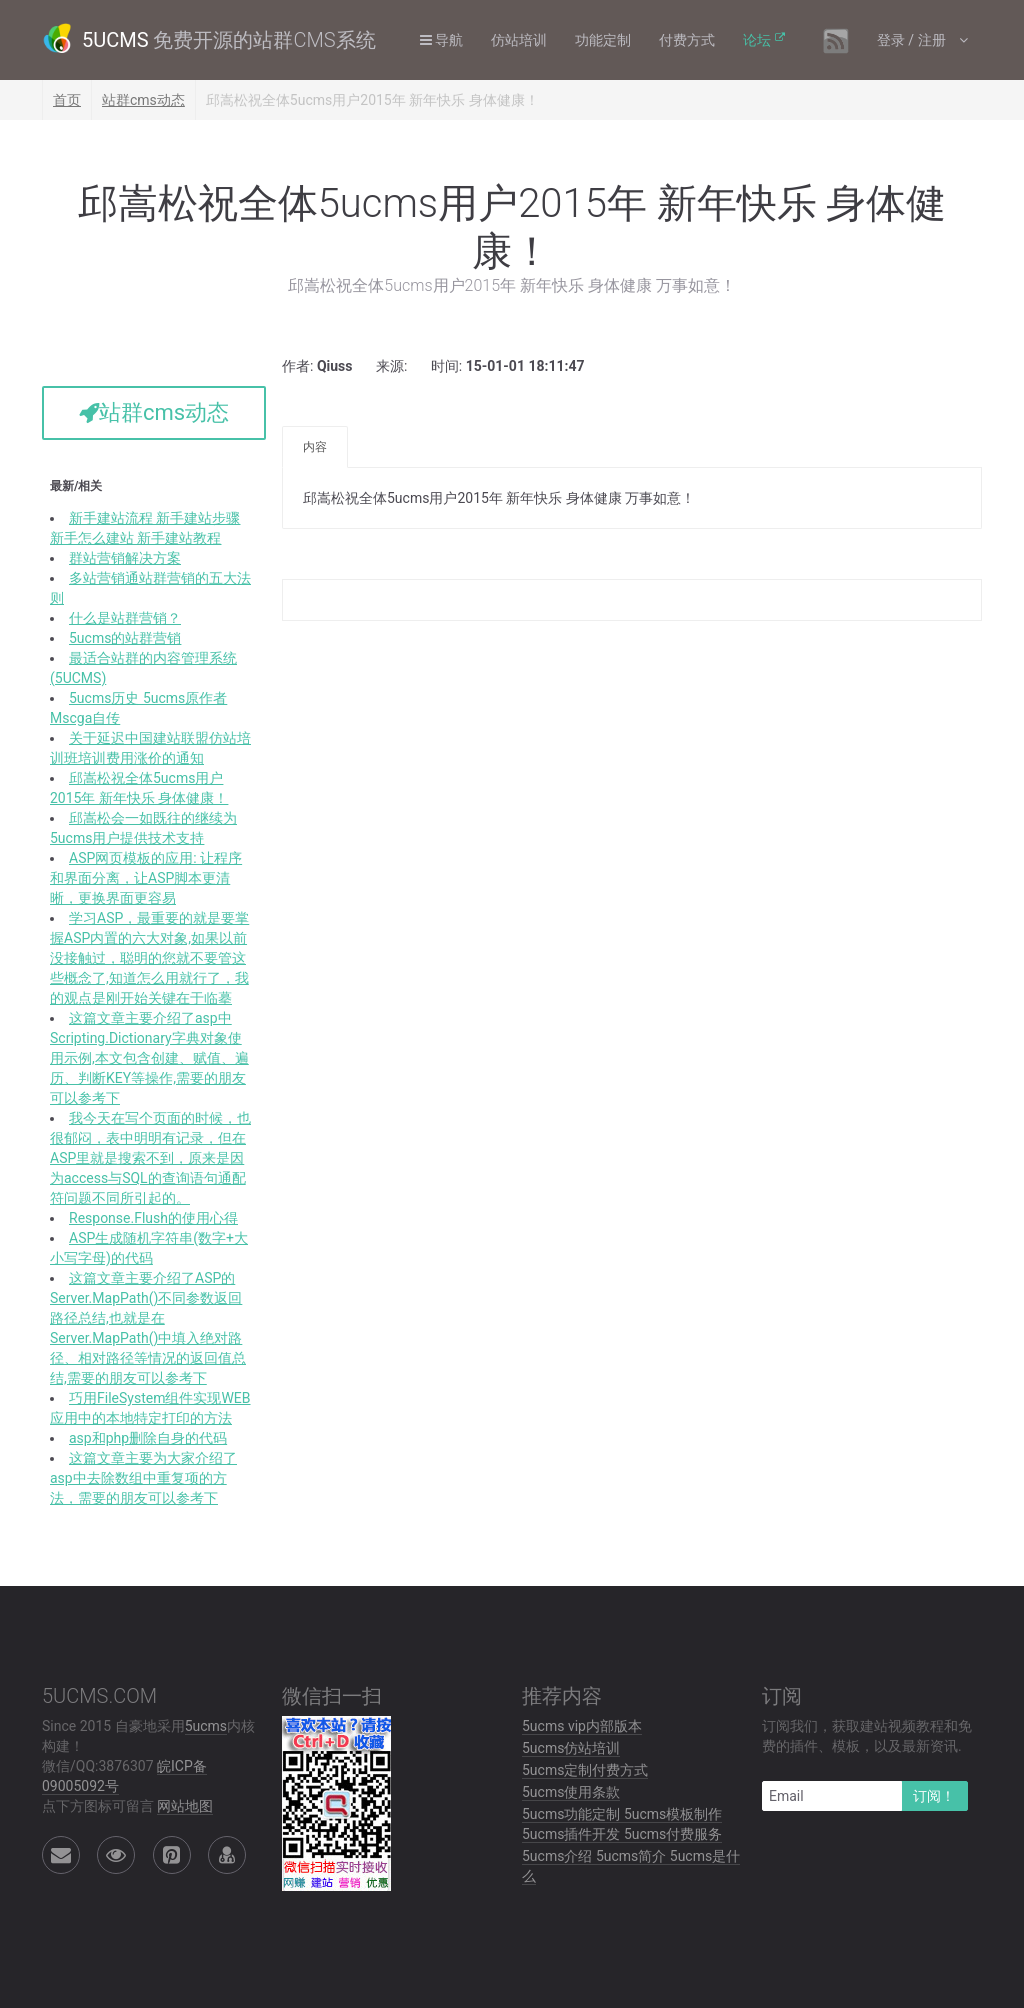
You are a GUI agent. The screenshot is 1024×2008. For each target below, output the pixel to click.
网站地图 (185, 1806)
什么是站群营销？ (125, 618)
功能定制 (603, 40)
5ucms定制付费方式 (585, 1770)
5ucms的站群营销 (125, 638)
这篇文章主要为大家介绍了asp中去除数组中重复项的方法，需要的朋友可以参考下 (143, 1478)
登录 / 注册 (913, 40)
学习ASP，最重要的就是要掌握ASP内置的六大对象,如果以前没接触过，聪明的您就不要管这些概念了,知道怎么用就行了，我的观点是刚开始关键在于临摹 (149, 958)
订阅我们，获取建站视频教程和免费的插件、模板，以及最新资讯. (867, 1736)
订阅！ (934, 1796)
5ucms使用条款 (571, 1792)
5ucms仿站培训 (571, 1748)
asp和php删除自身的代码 (148, 1438)
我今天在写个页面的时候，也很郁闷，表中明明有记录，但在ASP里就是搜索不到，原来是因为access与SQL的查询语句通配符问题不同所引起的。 (150, 1158)
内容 (315, 447)
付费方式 (687, 40)
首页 (67, 100)
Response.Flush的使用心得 (153, 1218)
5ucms (206, 1726)
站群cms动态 (143, 100)
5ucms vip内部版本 (582, 1726)
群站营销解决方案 (125, 558)
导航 (441, 40)
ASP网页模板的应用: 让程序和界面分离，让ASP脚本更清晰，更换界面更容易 (146, 878)
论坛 (757, 40)
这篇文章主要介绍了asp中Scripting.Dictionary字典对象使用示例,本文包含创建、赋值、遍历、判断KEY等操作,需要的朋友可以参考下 (149, 1058)
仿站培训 (519, 40)
